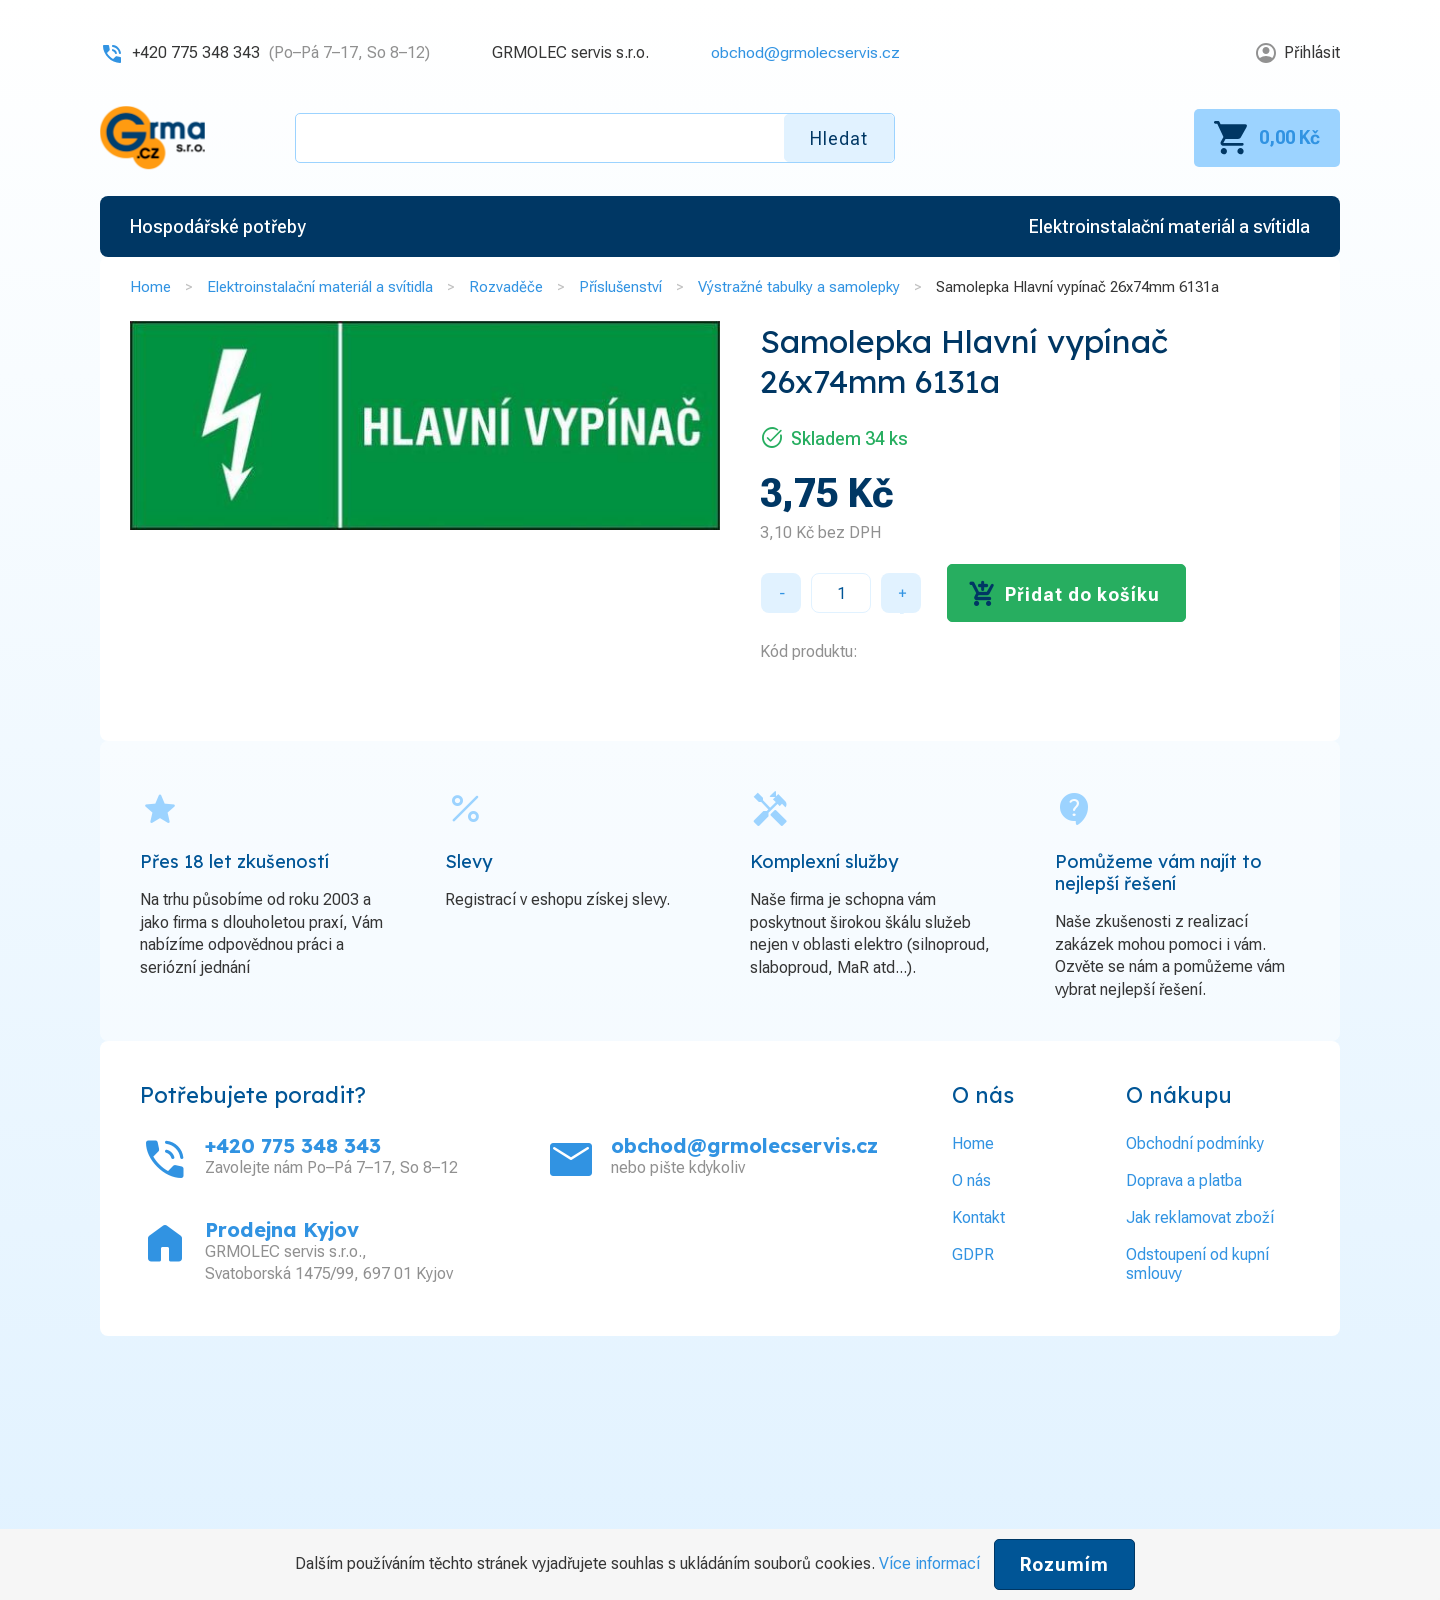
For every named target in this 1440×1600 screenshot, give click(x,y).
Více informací (929, 1563)
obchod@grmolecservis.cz (805, 52)
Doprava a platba (1184, 1180)
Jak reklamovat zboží (1200, 1217)
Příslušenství (620, 287)
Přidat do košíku (1082, 594)
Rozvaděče (506, 287)
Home (150, 287)
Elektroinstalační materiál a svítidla (320, 287)
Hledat (839, 138)
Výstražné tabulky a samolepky (799, 287)
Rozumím (1064, 1564)
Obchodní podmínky (1195, 1143)
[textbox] (595, 138)
